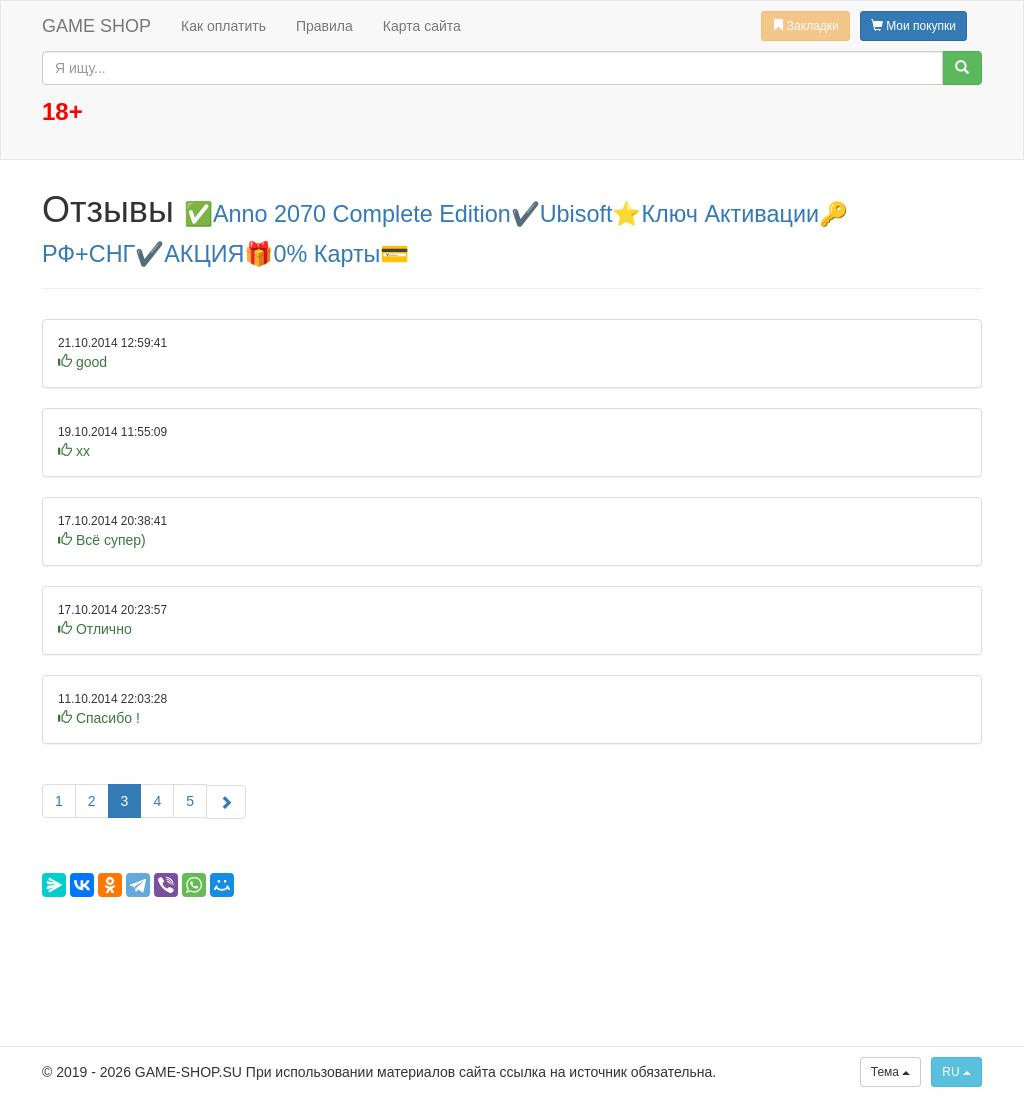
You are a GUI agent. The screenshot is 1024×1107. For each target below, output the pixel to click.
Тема (891, 1072)
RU (956, 1072)
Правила (324, 26)
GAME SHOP (96, 26)
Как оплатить (223, 26)
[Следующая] (226, 802)
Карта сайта (422, 26)
